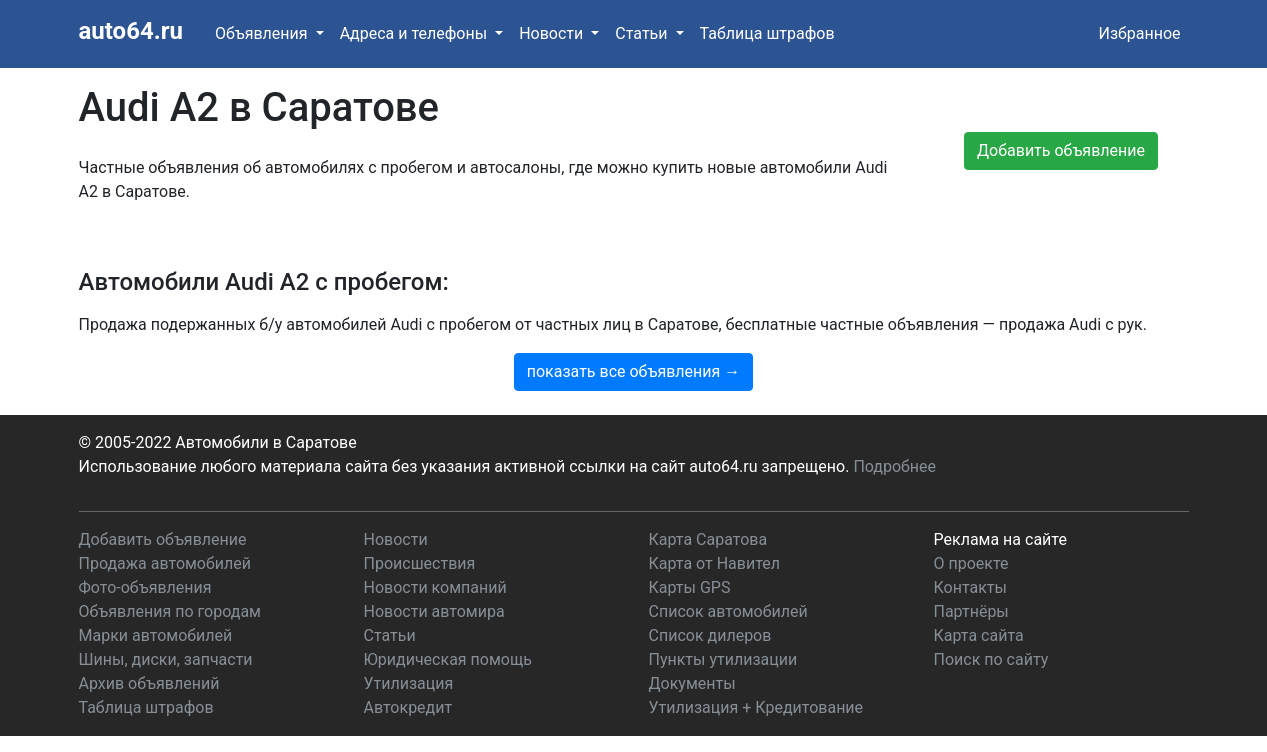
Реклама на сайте (1000, 539)
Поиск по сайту (991, 659)
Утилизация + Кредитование (756, 707)
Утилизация (409, 683)
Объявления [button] (263, 33)
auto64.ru (131, 31)
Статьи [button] (643, 33)
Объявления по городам (170, 611)
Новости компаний (435, 587)
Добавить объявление (163, 539)
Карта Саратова (708, 539)
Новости (396, 539)
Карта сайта (979, 635)
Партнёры (971, 611)
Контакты (970, 587)
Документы (692, 683)
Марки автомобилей (156, 635)
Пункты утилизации (723, 659)
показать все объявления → (634, 371)
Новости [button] (553, 33)
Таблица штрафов (767, 33)
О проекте (971, 563)
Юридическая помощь (448, 659)
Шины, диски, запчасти (166, 659)
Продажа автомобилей (165, 563)
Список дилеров (710, 635)
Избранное (1139, 33)
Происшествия (420, 563)
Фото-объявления (145, 587)
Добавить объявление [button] (1061, 150)
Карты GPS (690, 587)
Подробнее (894, 466)
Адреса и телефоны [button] (415, 33)
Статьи (390, 635)
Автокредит (408, 707)
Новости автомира (434, 611)
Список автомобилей (728, 611)
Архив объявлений (149, 683)
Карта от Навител (715, 563)
